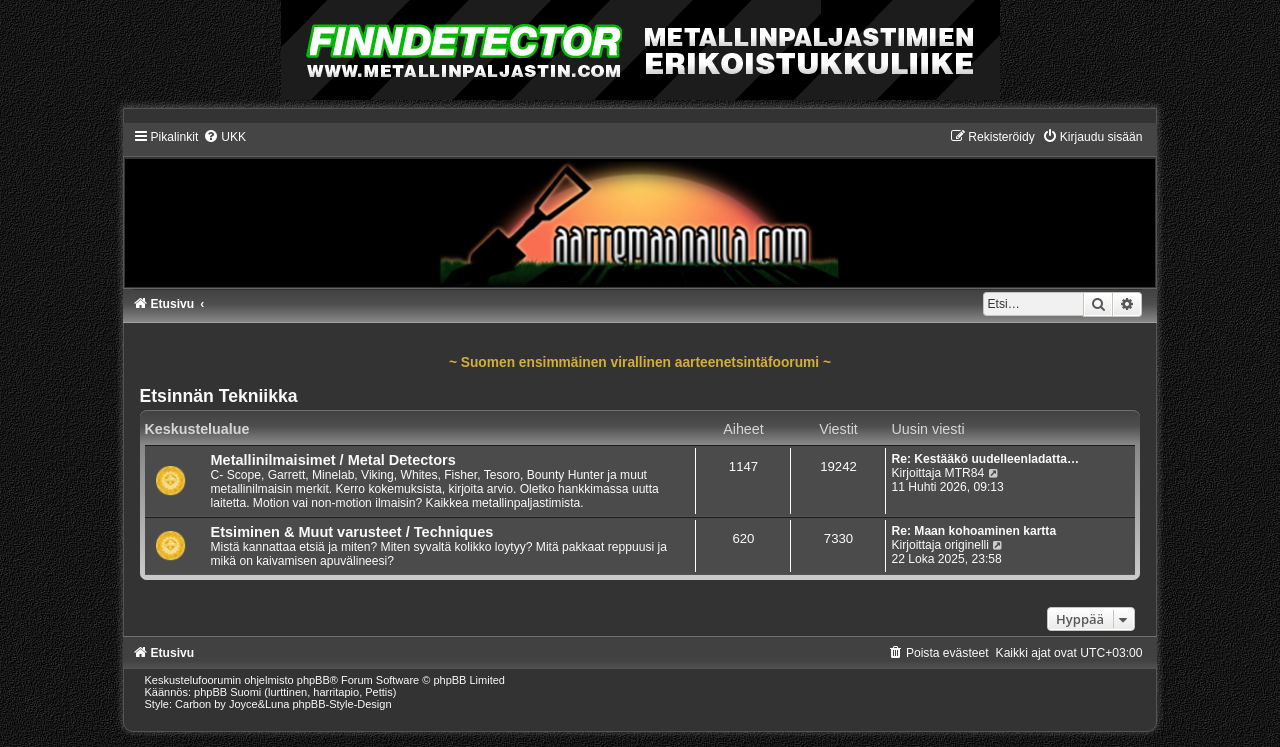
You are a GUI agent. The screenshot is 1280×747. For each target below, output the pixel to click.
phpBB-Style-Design (342, 704)
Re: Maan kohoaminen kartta (973, 531)
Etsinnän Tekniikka (219, 396)
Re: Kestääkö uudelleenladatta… (985, 459)
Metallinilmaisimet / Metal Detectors (333, 460)
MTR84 (965, 473)
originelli (967, 545)
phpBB (313, 680)
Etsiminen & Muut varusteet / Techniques (352, 532)
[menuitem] (224, 137)
